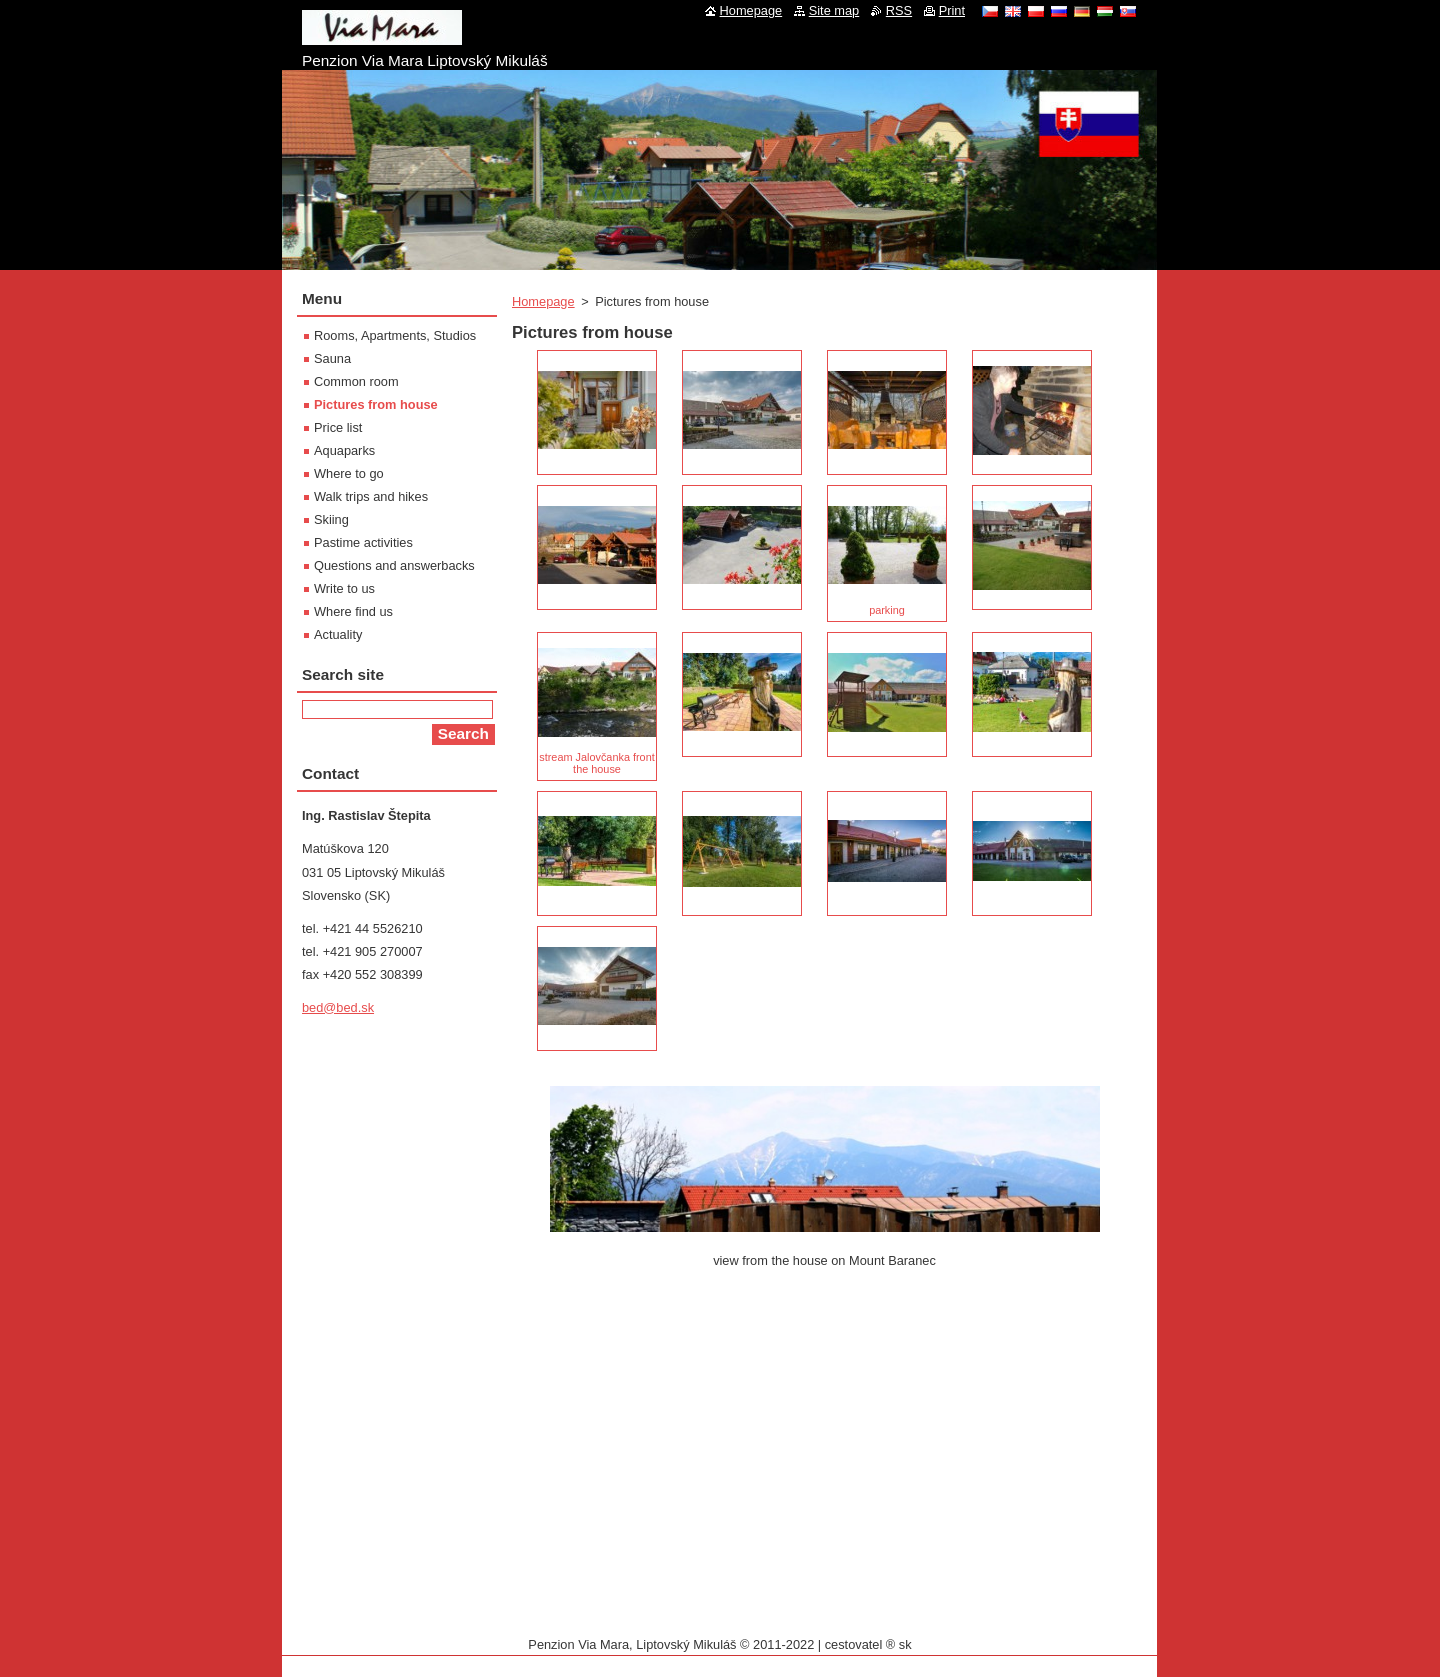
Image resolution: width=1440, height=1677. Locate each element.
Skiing (331, 519)
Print (952, 10)
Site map (834, 10)
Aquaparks (344, 450)
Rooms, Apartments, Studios (395, 335)
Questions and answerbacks (394, 565)
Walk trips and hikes (371, 496)
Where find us (353, 611)
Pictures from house (376, 404)
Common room (356, 381)
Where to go (349, 473)
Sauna (332, 358)
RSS (899, 10)
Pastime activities (363, 542)
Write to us (344, 588)
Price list (338, 427)
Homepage (543, 301)
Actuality (338, 634)
